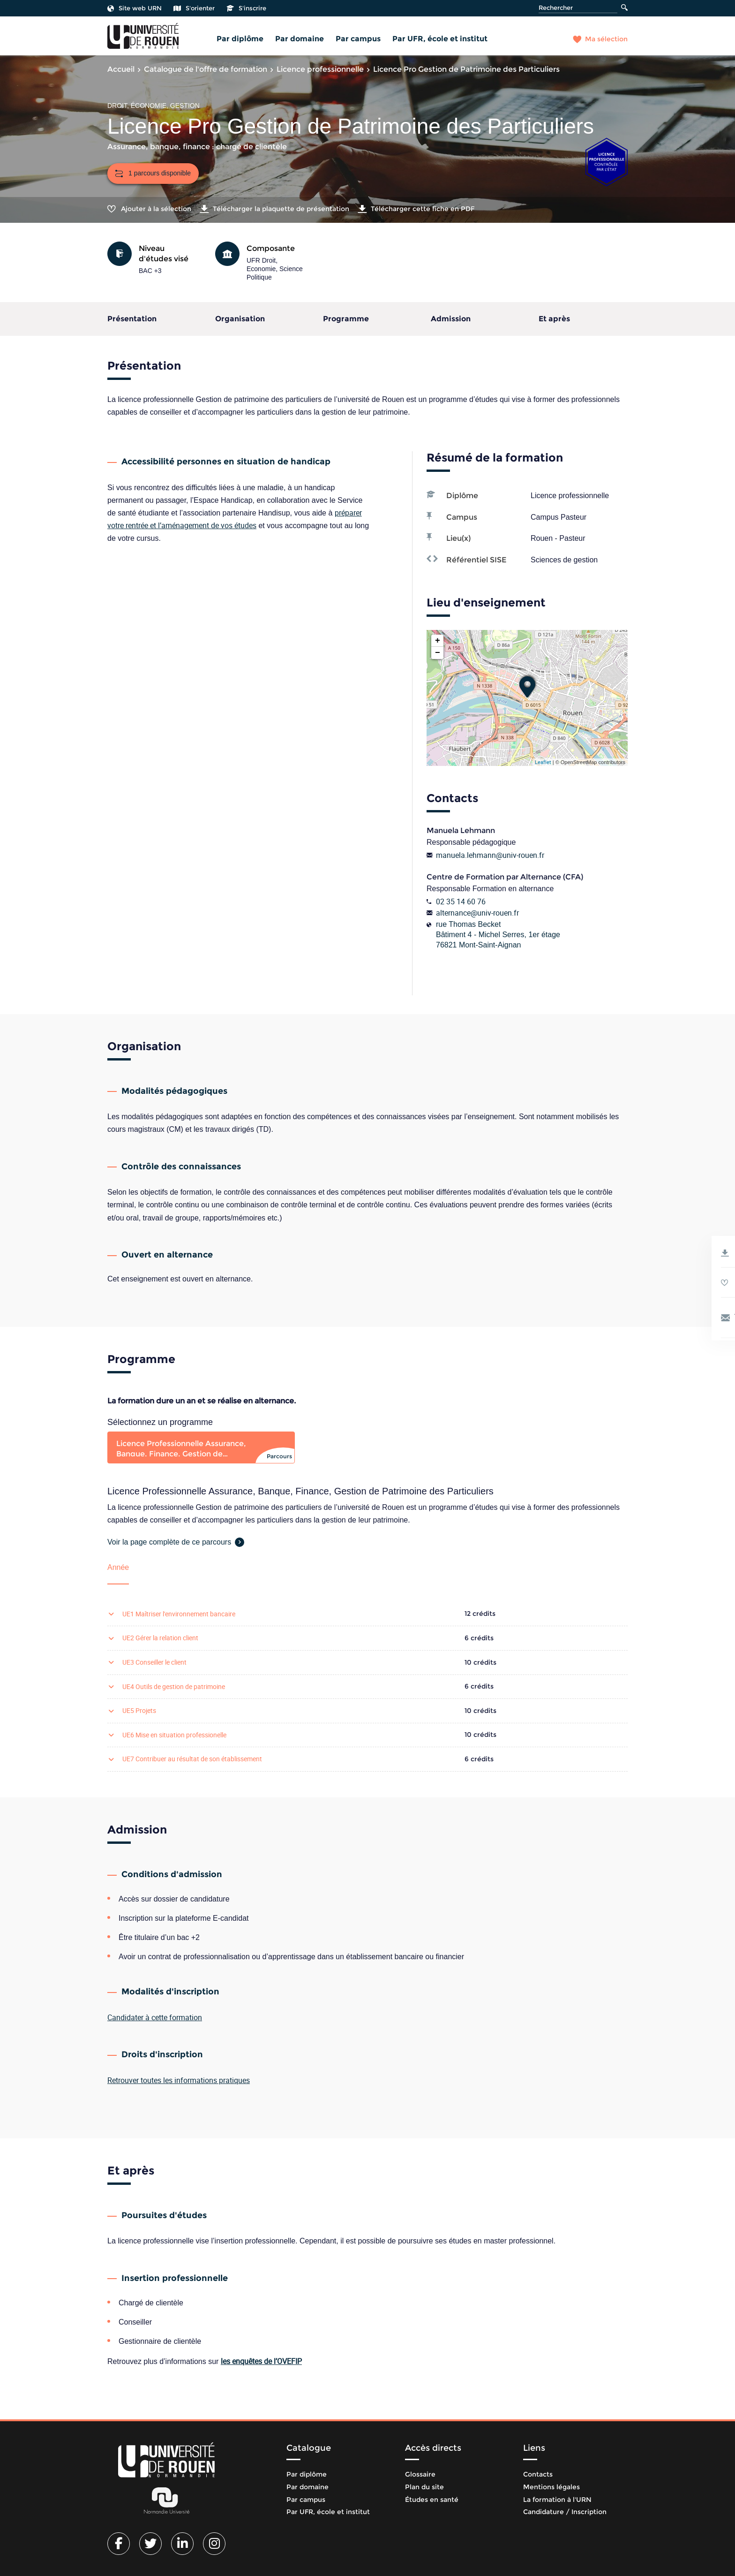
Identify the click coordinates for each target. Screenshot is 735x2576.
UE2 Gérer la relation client (160, 1637)
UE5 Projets (139, 1710)
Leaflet (543, 761)
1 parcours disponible (153, 173)
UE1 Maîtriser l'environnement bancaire (178, 1613)
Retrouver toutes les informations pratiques (178, 2080)
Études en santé (431, 2499)
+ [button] (437, 640)
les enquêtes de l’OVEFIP (261, 2361)
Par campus (358, 38)
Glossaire (420, 2474)
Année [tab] (118, 1567)
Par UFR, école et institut (440, 38)
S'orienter (194, 8)
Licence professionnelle (320, 69)
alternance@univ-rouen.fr (477, 913)
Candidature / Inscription (565, 2512)
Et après (554, 318)
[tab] (201, 1447)
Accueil (121, 69)
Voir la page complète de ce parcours (169, 1542)
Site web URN (134, 8)
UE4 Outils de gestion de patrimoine (173, 1686)
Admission (451, 318)
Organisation (240, 318)
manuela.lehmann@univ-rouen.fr (490, 855)
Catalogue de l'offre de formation (205, 69)
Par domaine (299, 38)
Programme (346, 318)
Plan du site (424, 2487)
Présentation (132, 318)
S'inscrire (246, 8)
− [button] (437, 653)
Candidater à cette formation (154, 2017)
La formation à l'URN (557, 2499)
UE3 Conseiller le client (154, 1662)
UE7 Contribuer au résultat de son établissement (192, 1758)
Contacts (538, 2474)
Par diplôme (240, 38)
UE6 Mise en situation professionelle (174, 1734)
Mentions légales (551, 2487)
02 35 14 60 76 (461, 901)
